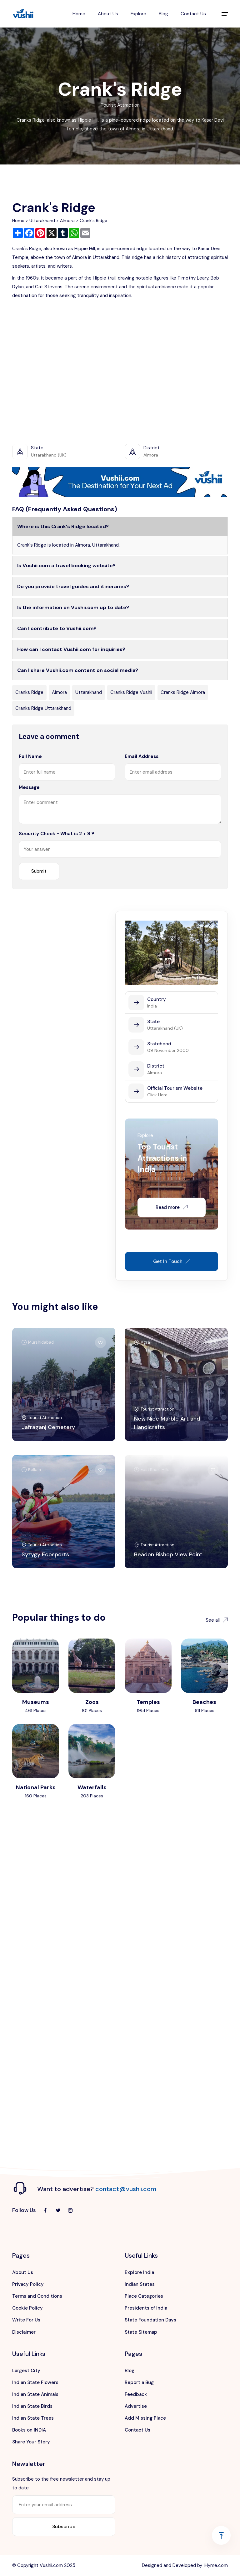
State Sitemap (141, 2332)
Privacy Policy (28, 2284)
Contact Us (193, 14)
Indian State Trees (33, 2418)
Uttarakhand (42, 220)
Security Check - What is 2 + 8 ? (56, 834)
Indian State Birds (32, 2406)
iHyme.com (216, 2565)
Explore (138, 14)
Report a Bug (139, 2382)
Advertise (136, 2406)
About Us (108, 14)
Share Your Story (31, 2442)
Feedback (136, 2394)
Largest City (26, 2370)
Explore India (139, 2272)
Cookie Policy (27, 2308)
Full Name (30, 756)
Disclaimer (24, 2332)
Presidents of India (146, 2308)
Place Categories (144, 2296)
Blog (163, 14)
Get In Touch (171, 1261)
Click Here (157, 1095)
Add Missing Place (145, 2418)
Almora (67, 220)
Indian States (140, 2284)
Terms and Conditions (37, 2296)
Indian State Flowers (35, 2382)
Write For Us (26, 2320)
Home (78, 14)
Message (29, 787)
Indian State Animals (35, 2394)
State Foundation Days (150, 2320)
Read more (172, 1207)
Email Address (141, 756)
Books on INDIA (29, 2430)
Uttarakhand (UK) (165, 1028)
